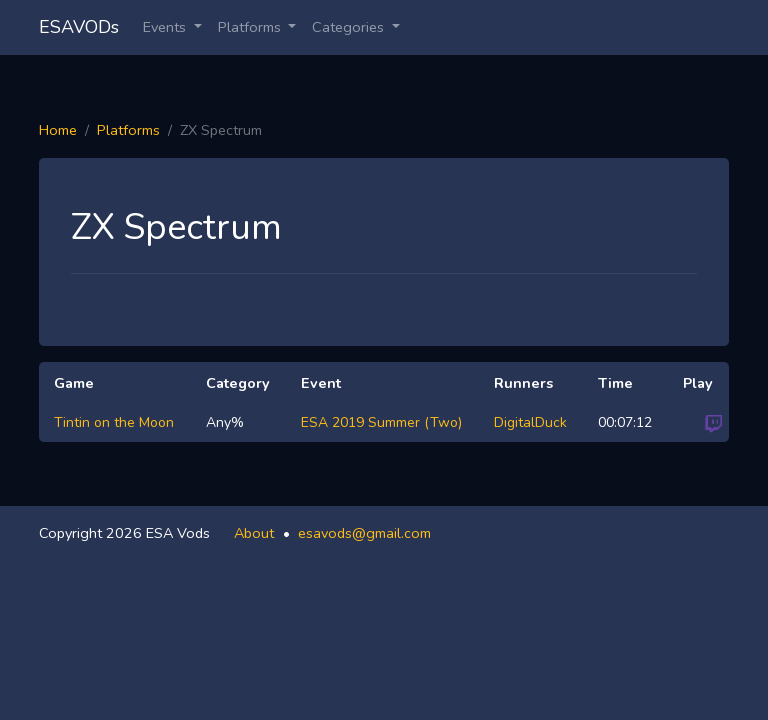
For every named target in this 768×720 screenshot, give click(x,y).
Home (58, 130)
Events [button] (166, 27)
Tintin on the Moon (114, 422)
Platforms (128, 130)
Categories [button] (350, 27)
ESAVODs (79, 27)
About (254, 533)
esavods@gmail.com (364, 533)
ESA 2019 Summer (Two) (381, 422)
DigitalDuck (530, 422)
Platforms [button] (251, 27)
